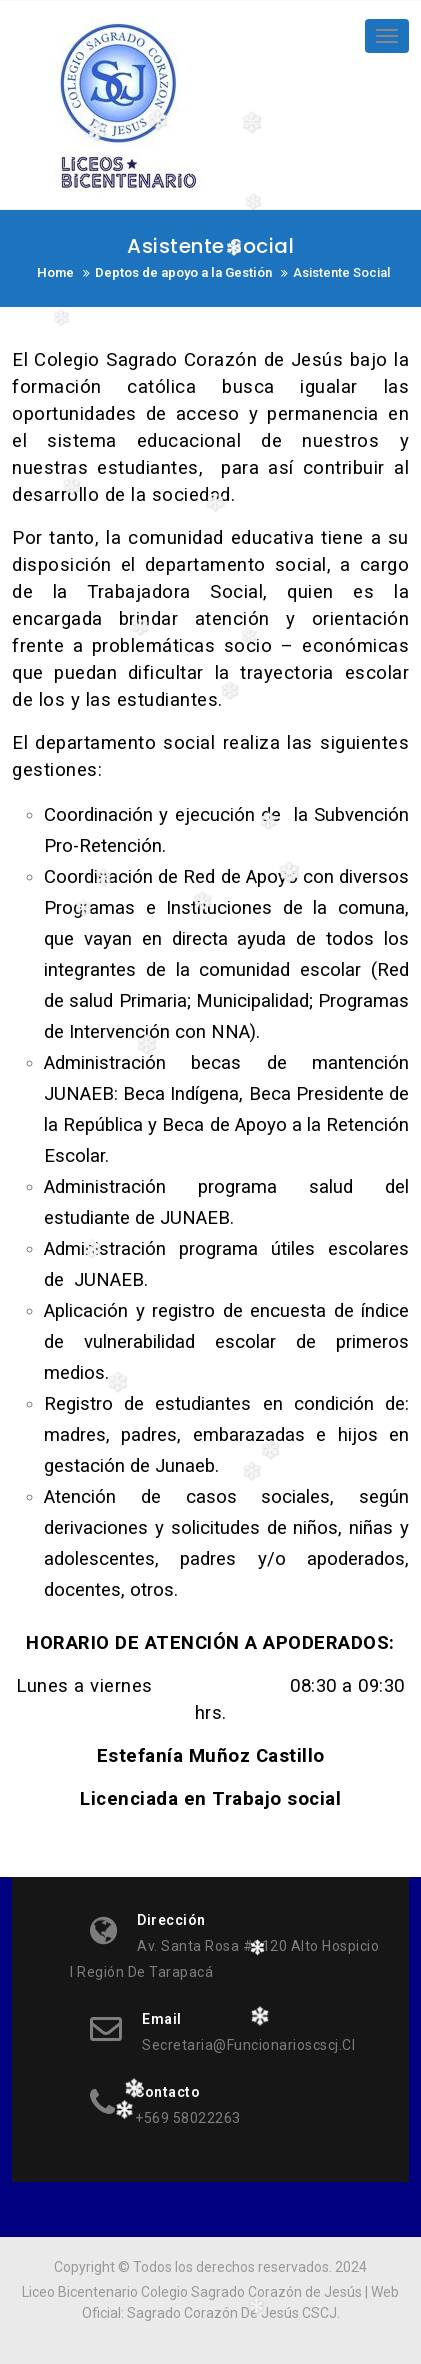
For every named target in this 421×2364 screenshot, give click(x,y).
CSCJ (319, 2313)
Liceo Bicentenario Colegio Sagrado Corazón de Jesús (192, 2292)
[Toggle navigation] (387, 36)
